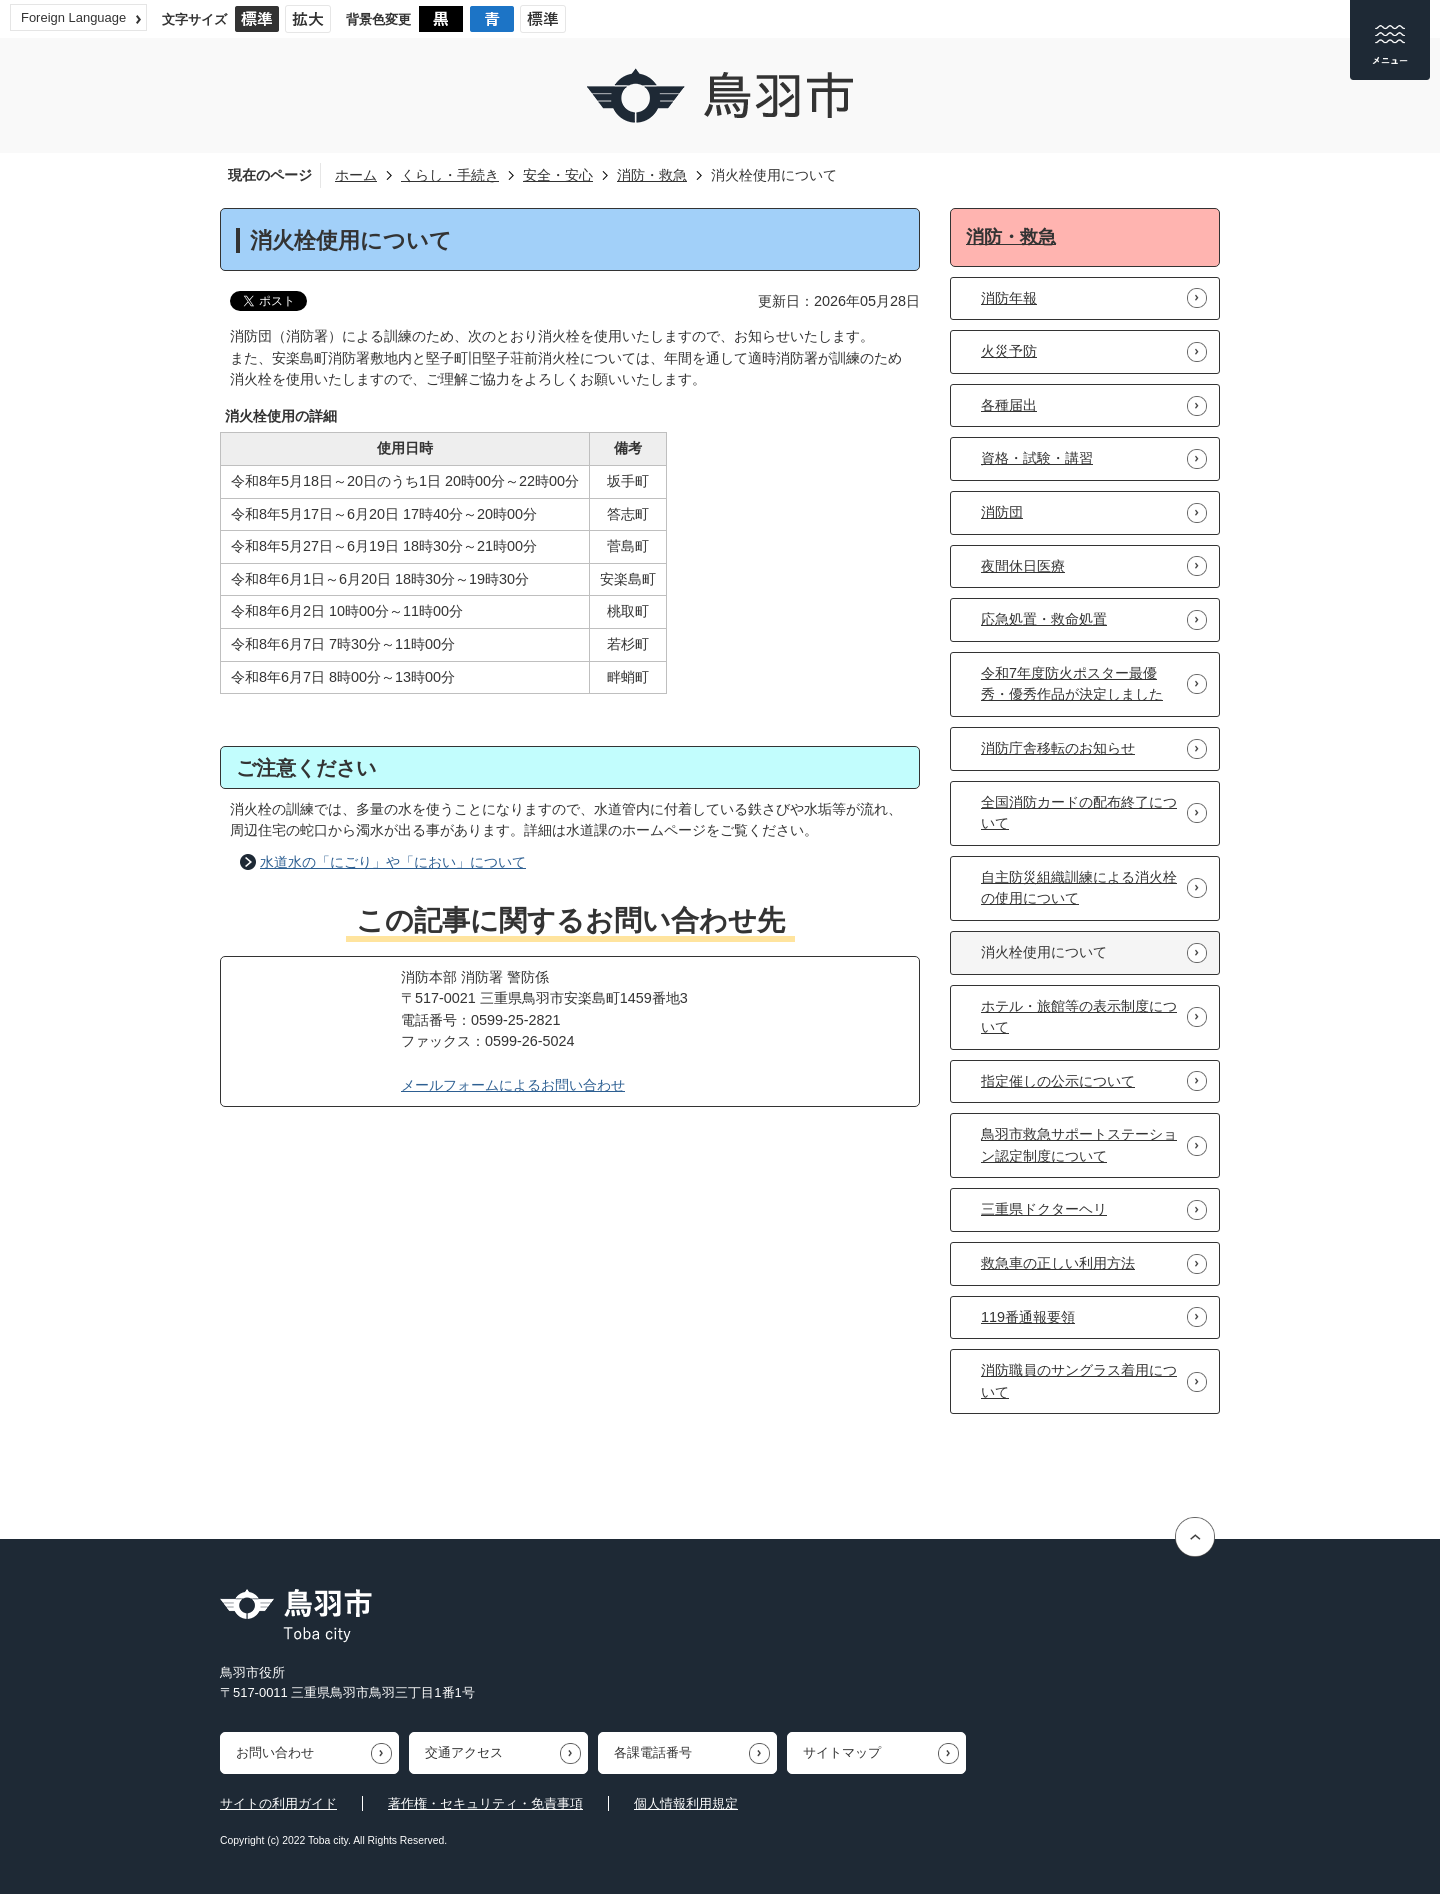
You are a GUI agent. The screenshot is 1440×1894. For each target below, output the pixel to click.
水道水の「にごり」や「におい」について (393, 862)
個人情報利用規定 (686, 1803)
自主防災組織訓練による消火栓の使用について (1079, 888)
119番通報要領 (1028, 1317)
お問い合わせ (275, 1752)
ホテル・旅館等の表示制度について (1079, 1017)
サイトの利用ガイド (278, 1803)
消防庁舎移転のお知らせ (1058, 748)
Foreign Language (73, 17)
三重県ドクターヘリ (1044, 1209)
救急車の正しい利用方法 (1058, 1263)
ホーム (356, 175)
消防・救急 (652, 175)
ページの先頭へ (1197, 1536)
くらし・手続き (450, 175)
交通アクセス (464, 1752)
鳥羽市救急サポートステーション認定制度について (1079, 1145)
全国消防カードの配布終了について (1079, 813)
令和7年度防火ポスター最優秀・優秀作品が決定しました (1072, 684)
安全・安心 (558, 175)
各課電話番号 (653, 1752)
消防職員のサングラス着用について (1079, 1381)
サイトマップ (842, 1752)
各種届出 (1009, 405)
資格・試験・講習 (1037, 458)
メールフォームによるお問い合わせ (513, 1085)
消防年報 (1009, 298)
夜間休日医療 (1023, 566)
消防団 (1002, 512)
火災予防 (1009, 351)
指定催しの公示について (1058, 1081)
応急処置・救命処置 (1044, 619)
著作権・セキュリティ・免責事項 (485, 1803)
